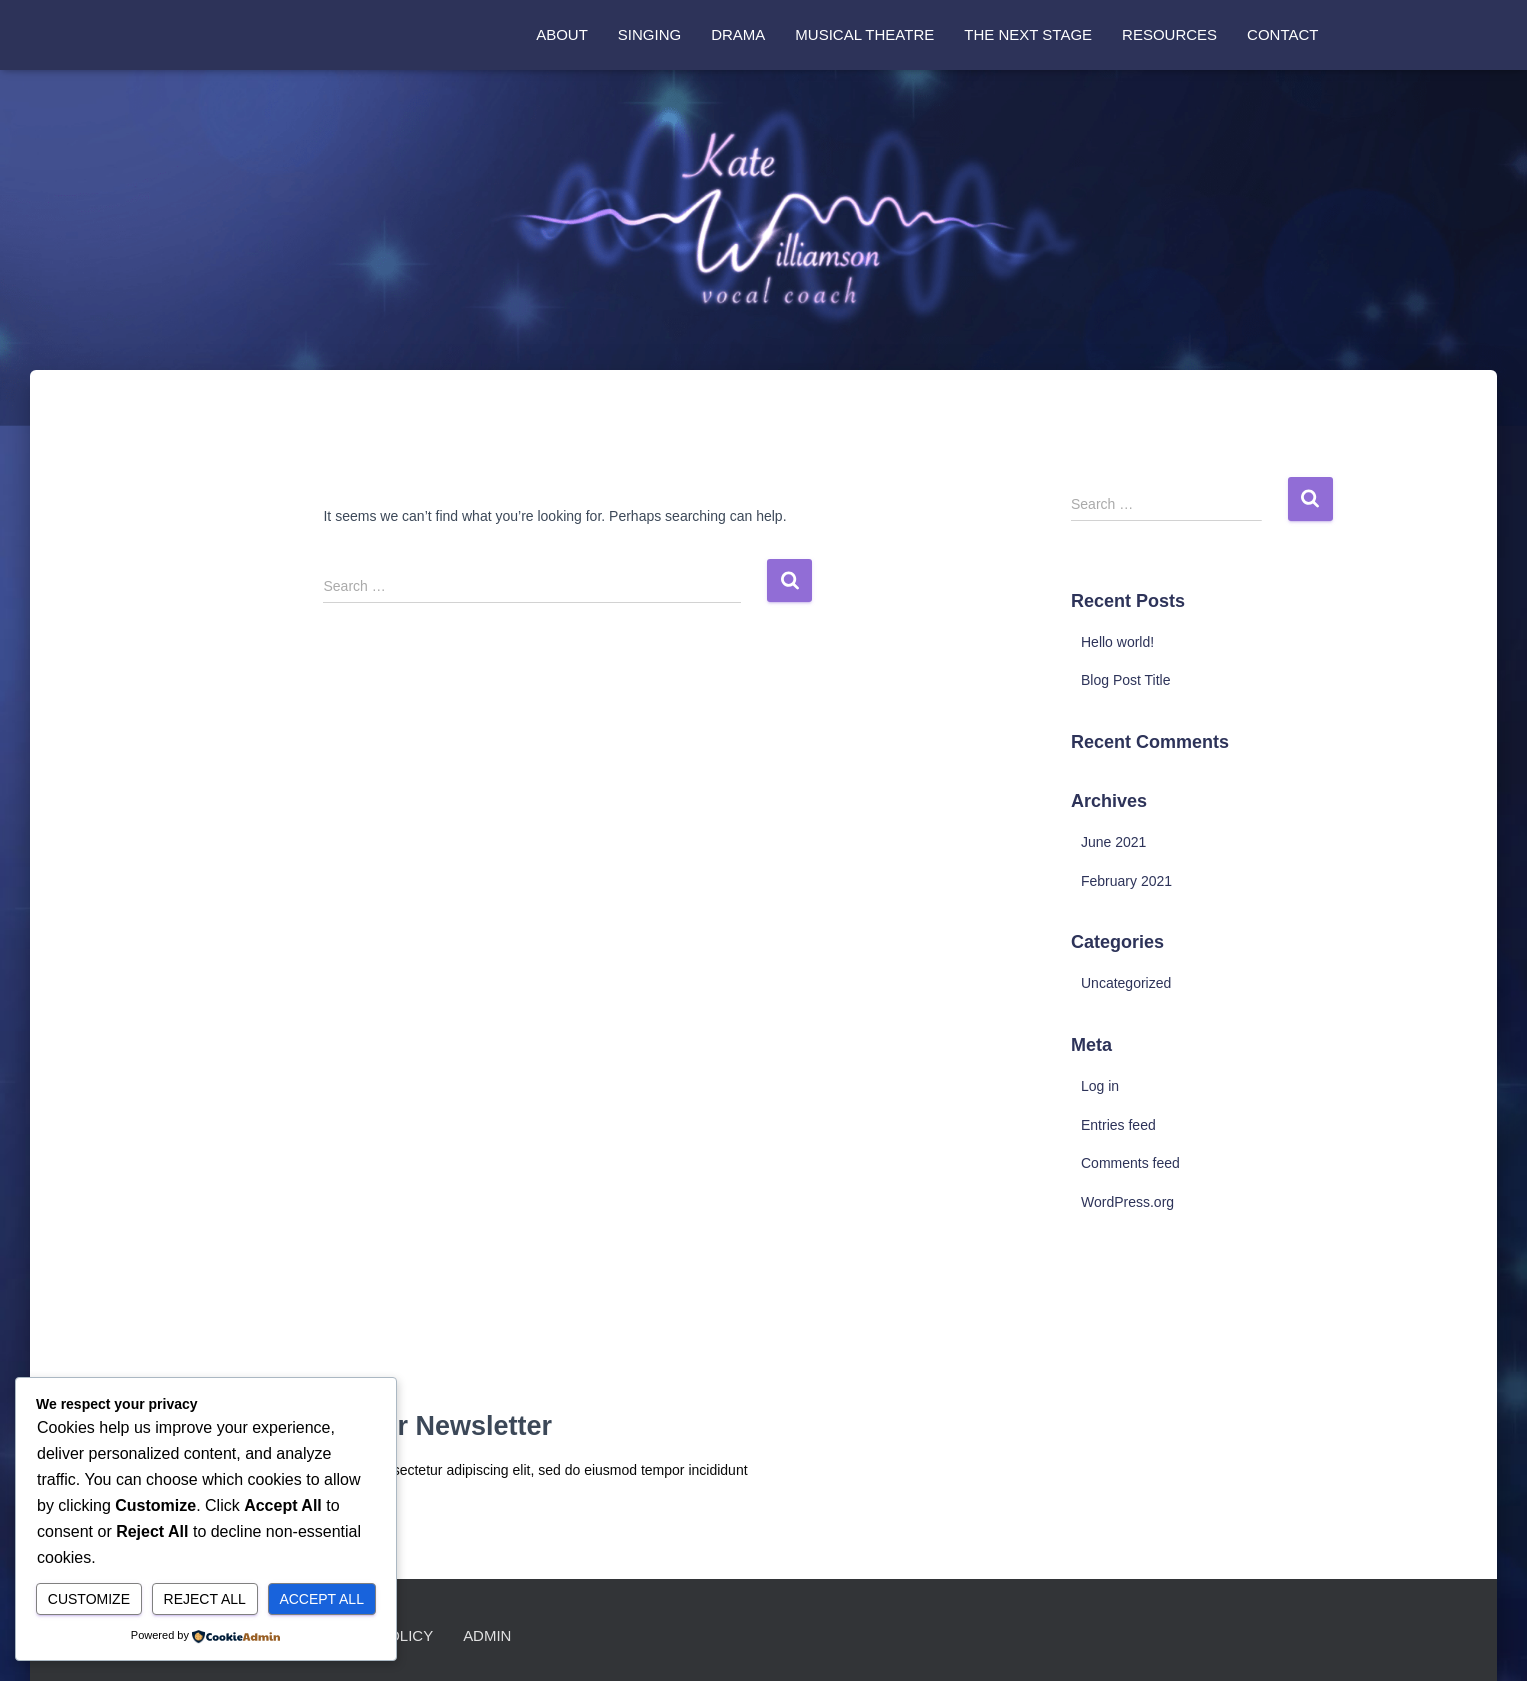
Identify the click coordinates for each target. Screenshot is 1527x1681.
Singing (649, 34)
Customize (89, 1599)
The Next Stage (1028, 34)
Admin (488, 1635)
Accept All (321, 1599)
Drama (738, 34)
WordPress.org (1127, 1202)
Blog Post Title (1126, 680)
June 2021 (1113, 842)
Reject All (205, 1599)
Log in (1100, 1086)
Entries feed (1118, 1125)
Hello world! (1117, 642)
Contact (1282, 34)
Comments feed (1130, 1163)
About (562, 34)
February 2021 (1126, 881)
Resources (1169, 34)
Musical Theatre (864, 34)
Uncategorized (1126, 983)
